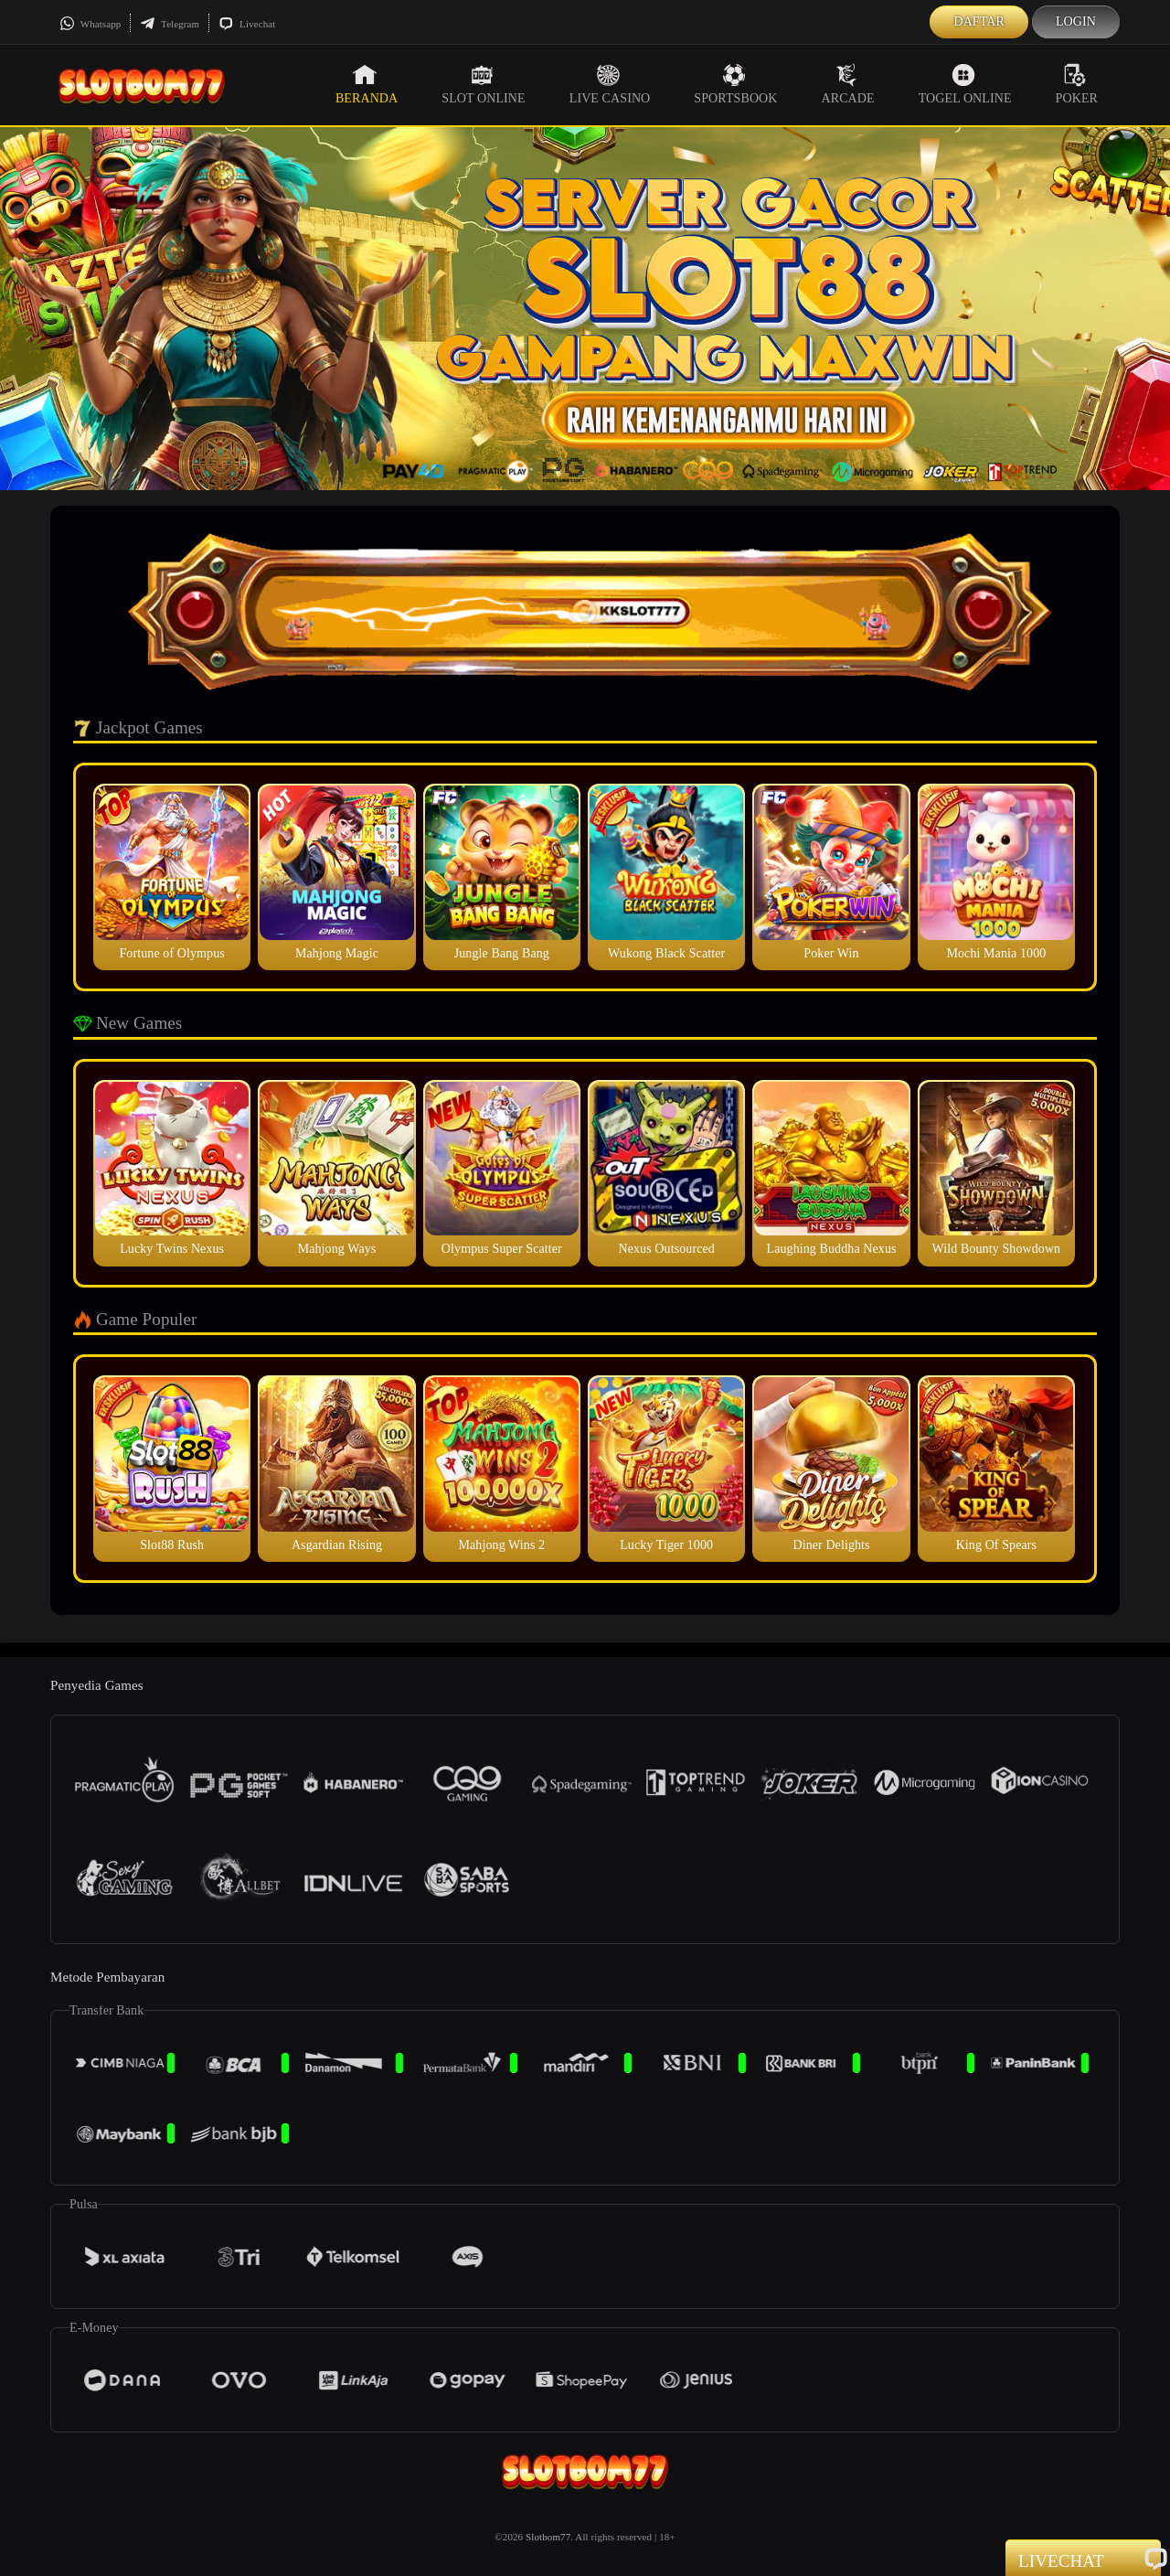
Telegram (169, 23)
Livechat (246, 23)
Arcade (848, 84)
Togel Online (965, 84)
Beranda (366, 84)
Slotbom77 (548, 2536)
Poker (1077, 84)
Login (1076, 21)
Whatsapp (90, 23)
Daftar (979, 21)
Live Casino (610, 84)
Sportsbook (735, 84)
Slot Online (483, 84)
